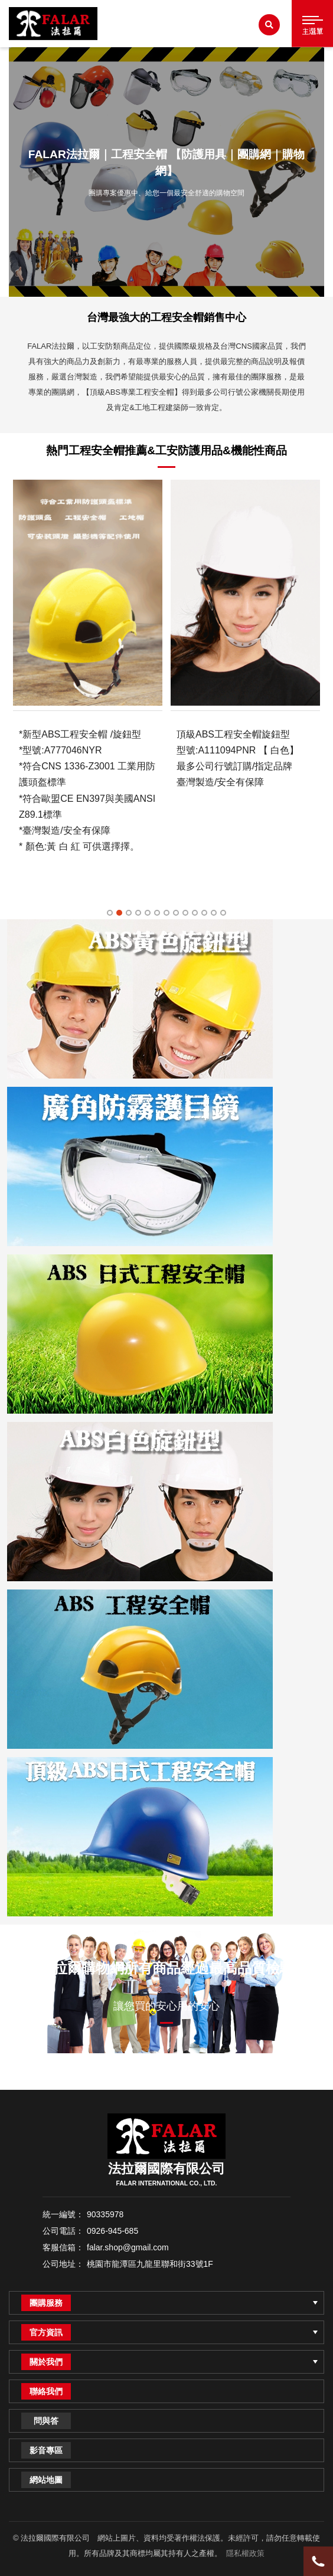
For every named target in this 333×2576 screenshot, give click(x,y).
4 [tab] (138, 913)
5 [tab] (148, 913)
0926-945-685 (112, 2231)
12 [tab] (214, 913)
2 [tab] (119, 913)
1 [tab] (110, 913)
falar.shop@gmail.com (128, 2247)
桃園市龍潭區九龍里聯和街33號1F (150, 2264)
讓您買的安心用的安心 (166, 2006)
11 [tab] (204, 913)
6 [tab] (157, 913)
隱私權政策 (245, 2553)
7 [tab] (166, 913)
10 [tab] (195, 913)
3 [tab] (129, 913)
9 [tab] (185, 913)
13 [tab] (223, 913)
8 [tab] (176, 913)
